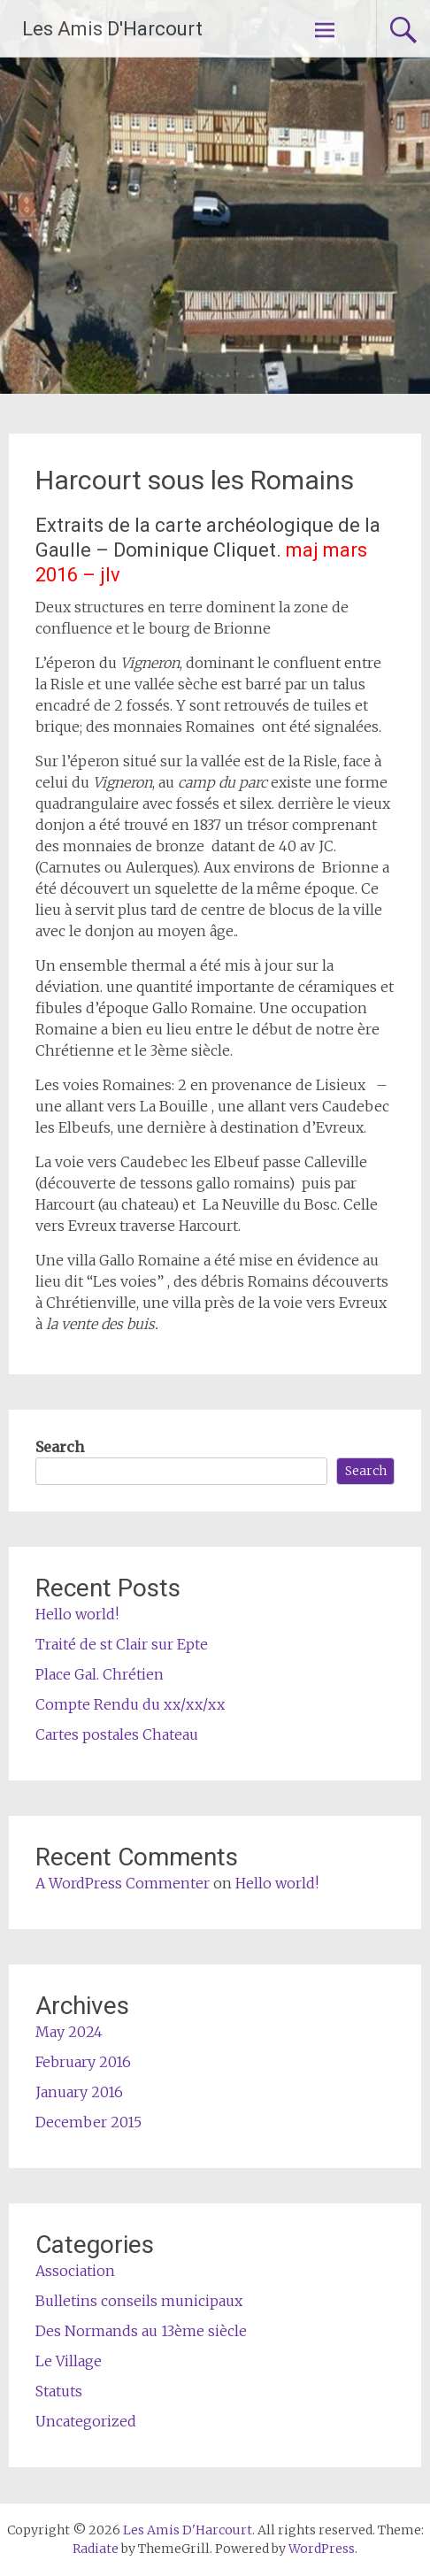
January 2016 (79, 2092)
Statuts (58, 2391)
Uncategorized (85, 2421)
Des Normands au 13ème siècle (141, 2331)
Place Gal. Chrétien (99, 1674)
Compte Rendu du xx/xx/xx (130, 1704)
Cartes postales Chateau (116, 1734)
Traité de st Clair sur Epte (121, 1644)
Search (59, 1447)
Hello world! (77, 1614)
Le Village (68, 2361)
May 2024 (69, 2032)
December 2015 (88, 2122)
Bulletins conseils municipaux (138, 2301)
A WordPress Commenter (122, 1883)
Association (75, 2271)
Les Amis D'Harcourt (112, 29)
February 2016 (83, 2062)
